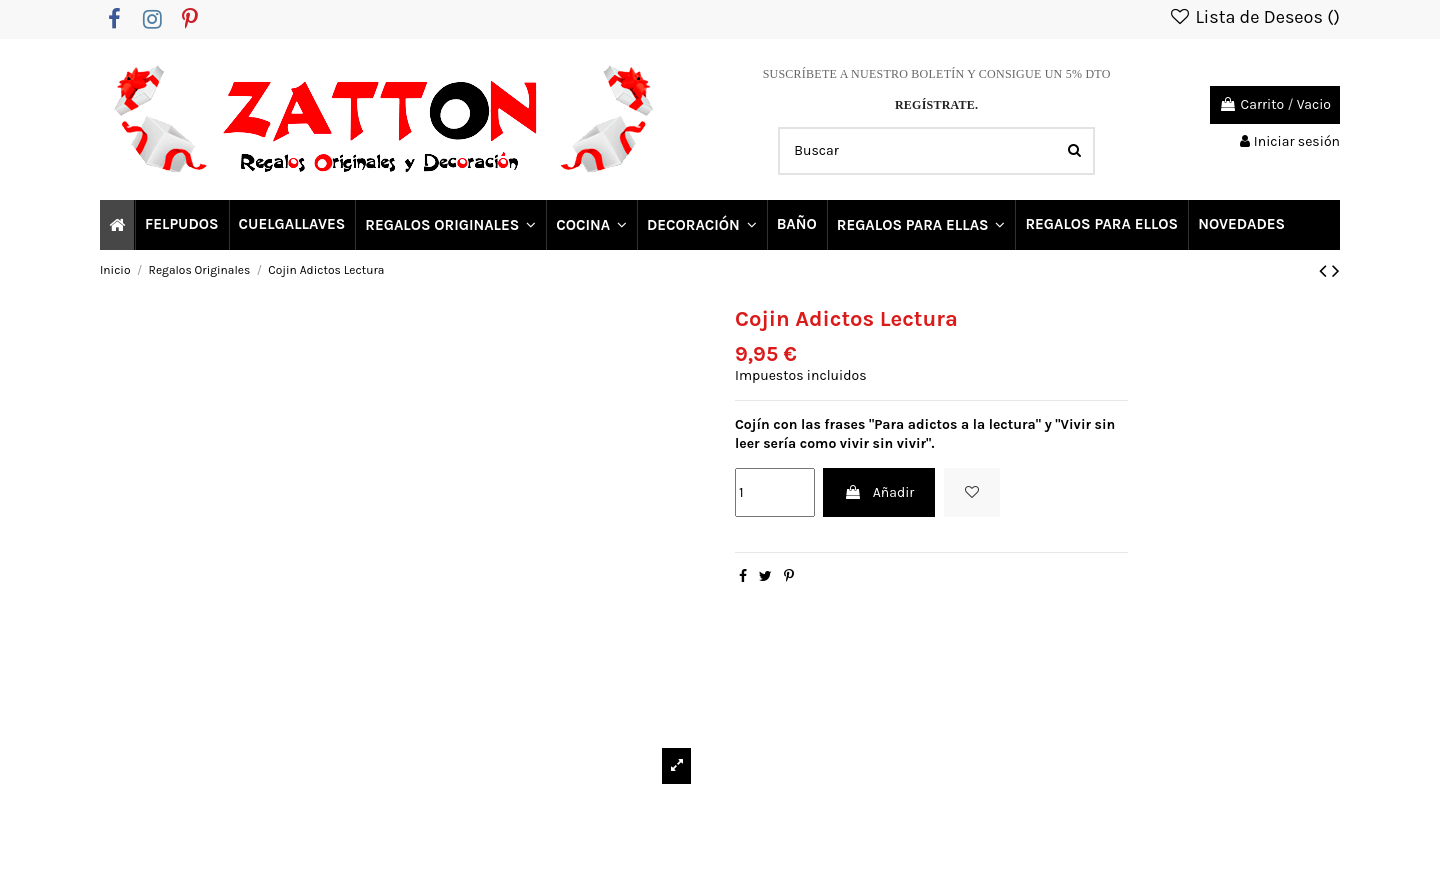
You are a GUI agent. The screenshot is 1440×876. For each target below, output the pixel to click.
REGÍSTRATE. (936, 105)
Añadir (879, 492)
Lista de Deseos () (1254, 17)
